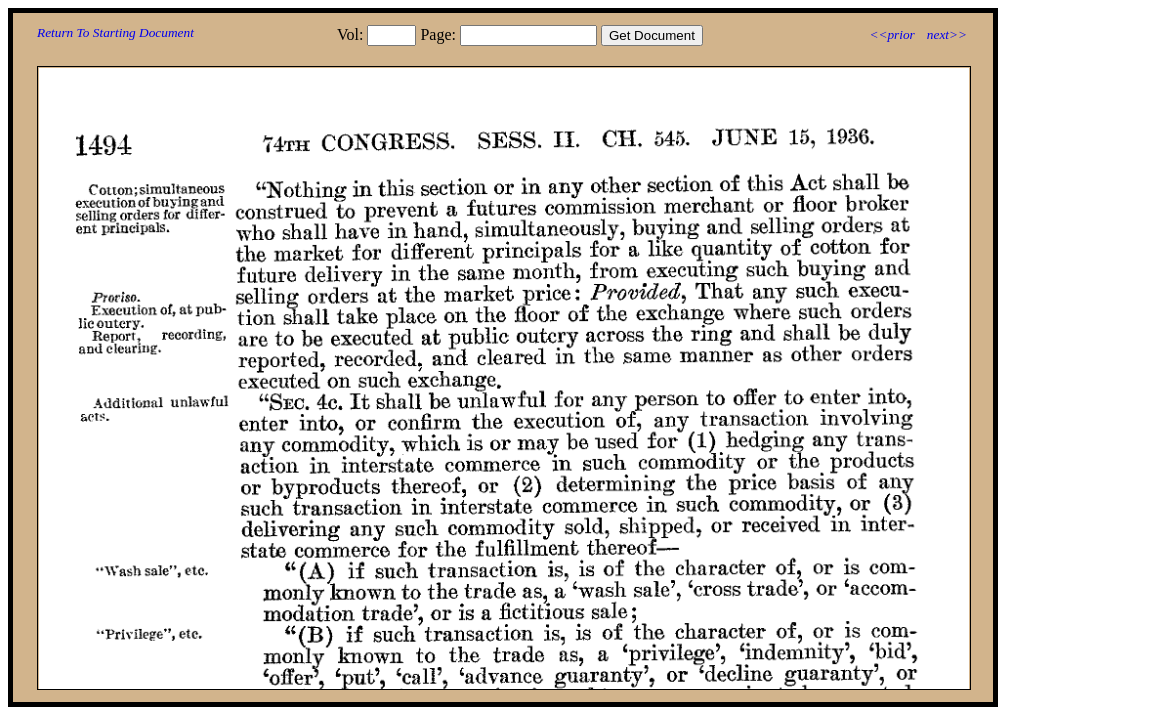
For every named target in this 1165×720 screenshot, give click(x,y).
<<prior (891, 34)
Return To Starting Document (115, 32)
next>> (947, 34)
